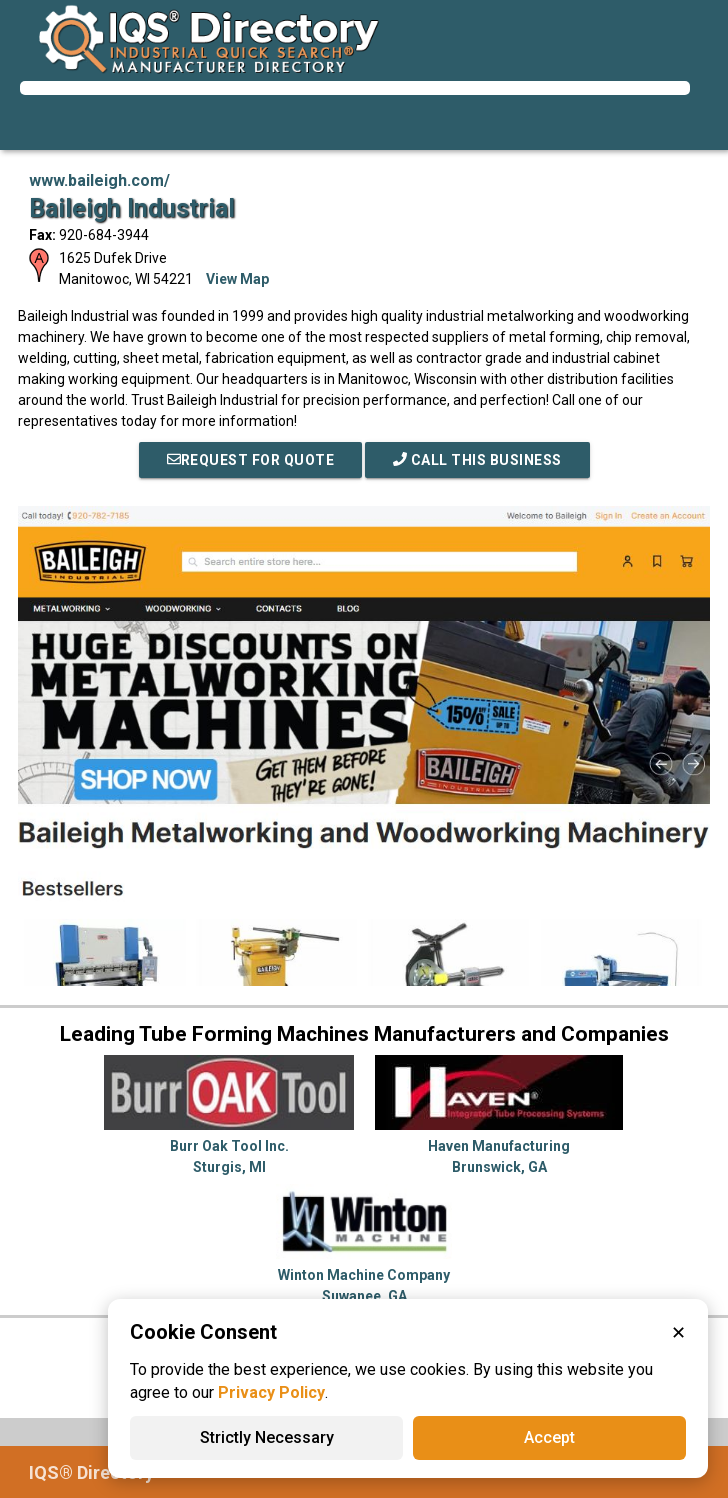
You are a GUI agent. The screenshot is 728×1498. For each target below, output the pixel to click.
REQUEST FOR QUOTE (251, 460)
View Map (237, 279)
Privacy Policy (271, 1392)
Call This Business (477, 460)
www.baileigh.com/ (99, 180)
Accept (549, 1437)
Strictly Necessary (267, 1437)
